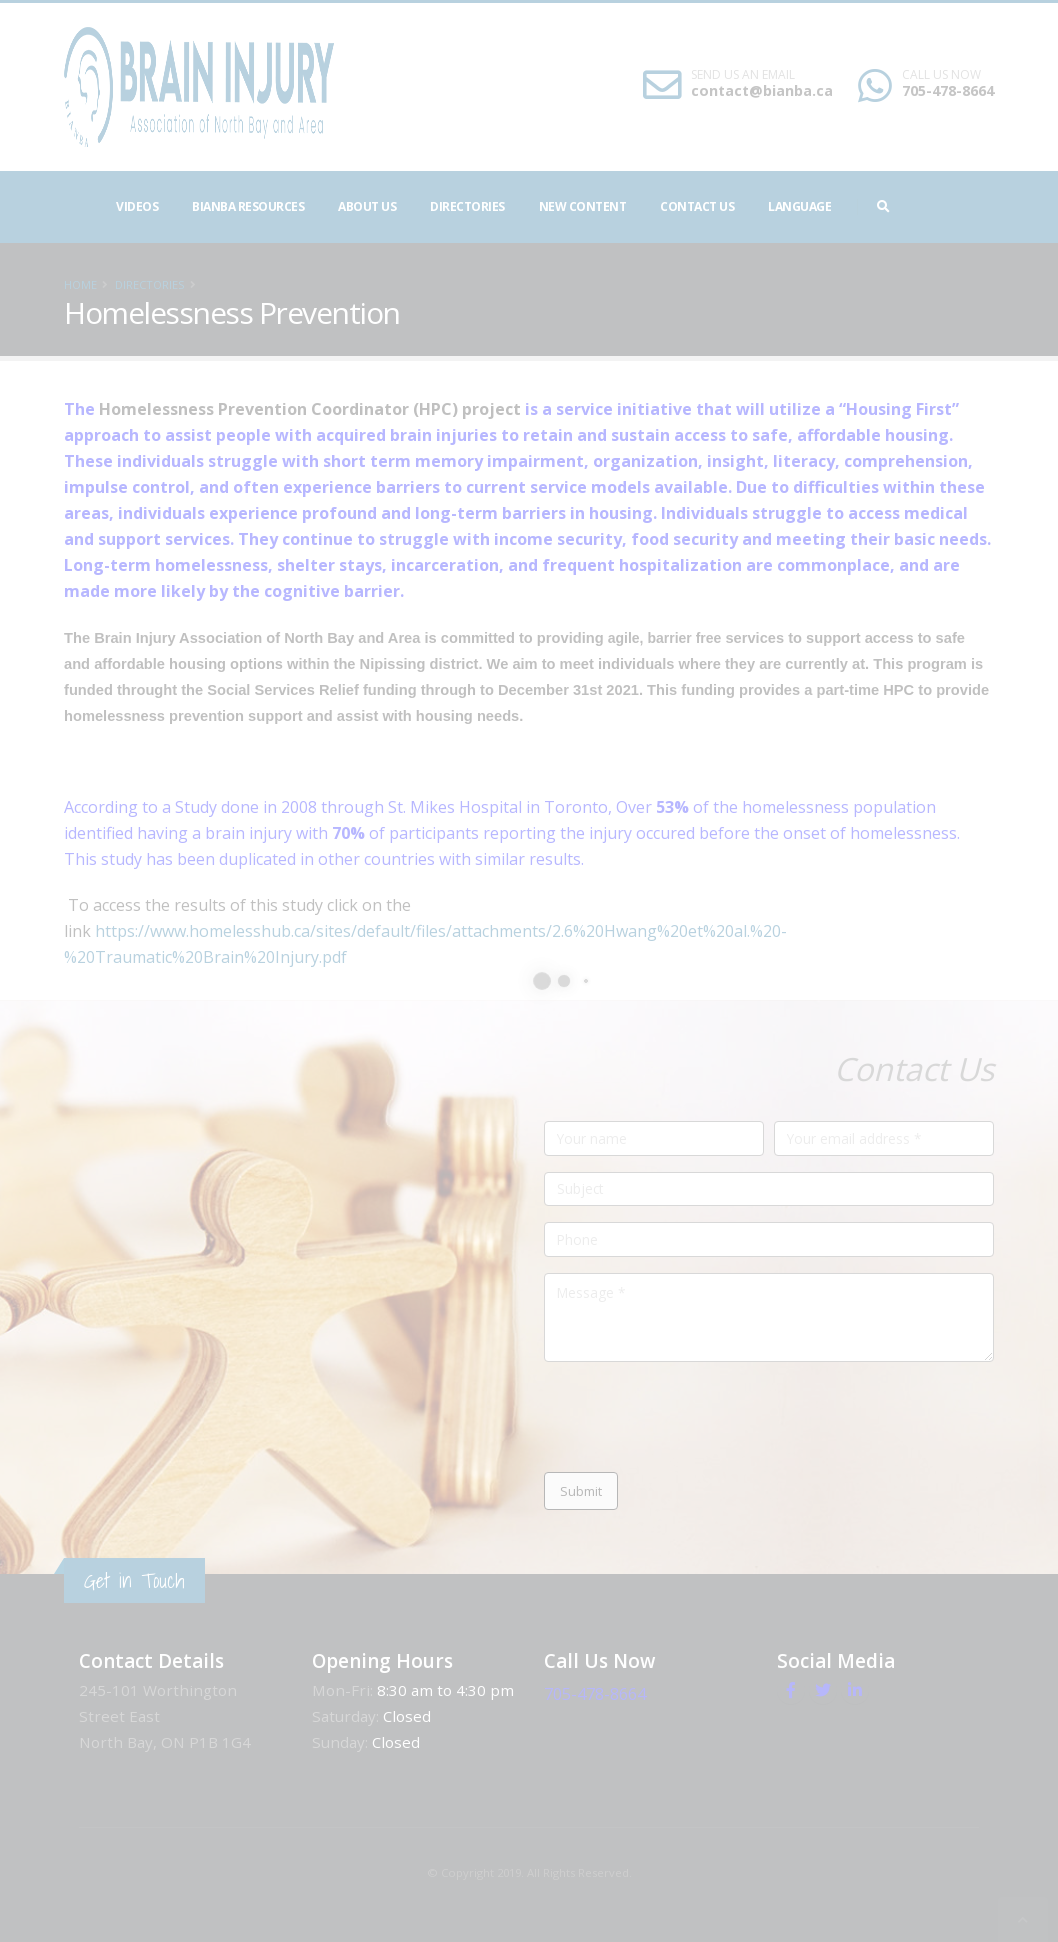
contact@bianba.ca (903, 90)
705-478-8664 (623, 1690)
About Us (367, 206)
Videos (137, 206)
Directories (467, 206)
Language (799, 206)
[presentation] (696, 1417)
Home (80, 284)
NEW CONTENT (583, 206)
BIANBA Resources (248, 206)
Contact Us (697, 206)
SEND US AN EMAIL (884, 75)
